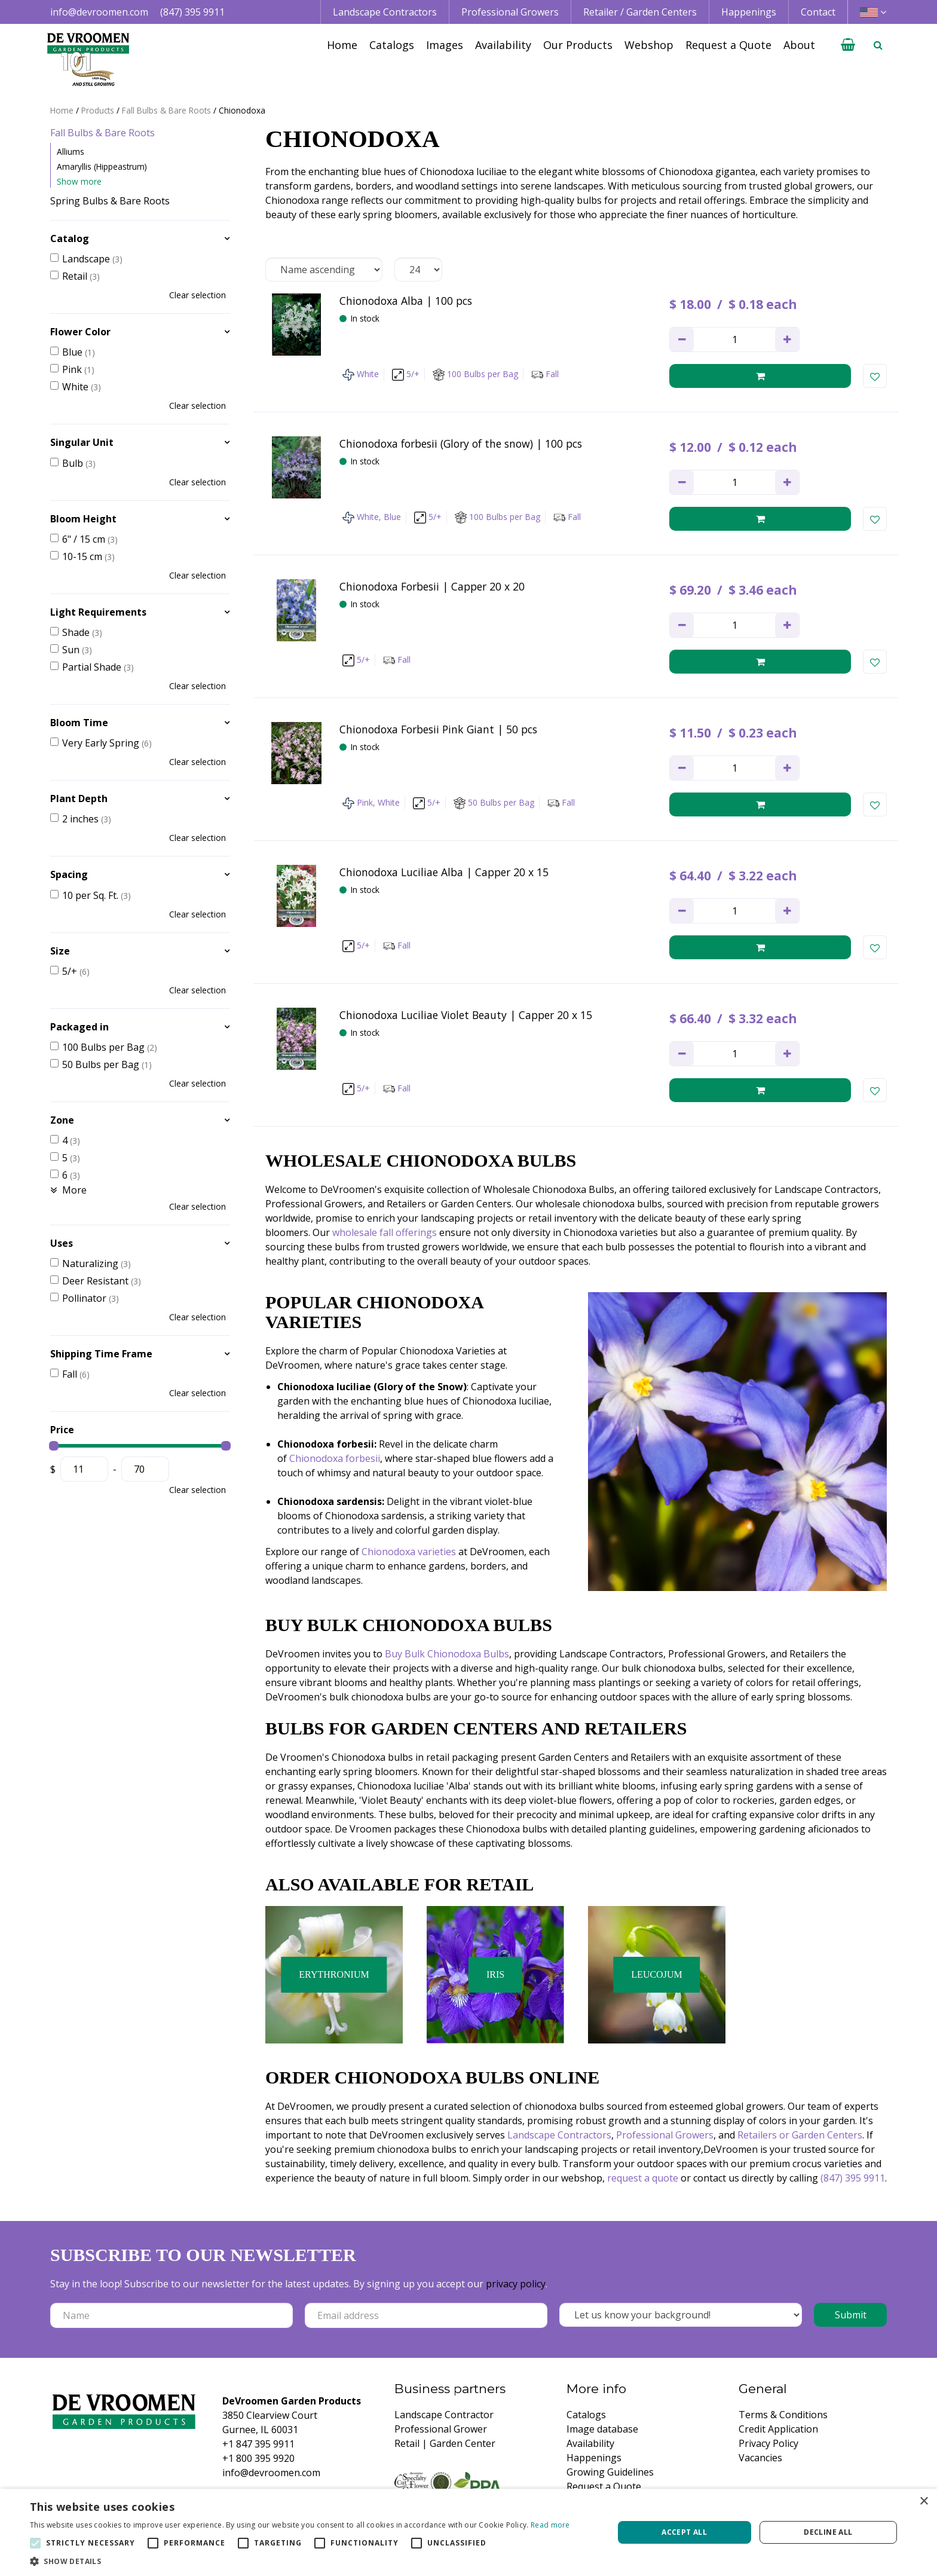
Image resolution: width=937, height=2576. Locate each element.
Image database (602, 2429)
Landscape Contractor (444, 2414)
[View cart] (848, 45)
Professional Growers (665, 2134)
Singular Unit (82, 442)
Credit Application (778, 2429)
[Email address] (426, 2315)
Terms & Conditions (783, 2414)
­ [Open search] (878, 45)
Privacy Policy (768, 2443)
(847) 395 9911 (192, 12)
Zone (62, 1120)
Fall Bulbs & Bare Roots (102, 132)
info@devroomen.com (99, 12)
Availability (590, 2443)
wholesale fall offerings (384, 1232)
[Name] (171, 2315)
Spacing (69, 874)
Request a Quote (604, 2486)
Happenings (594, 2457)
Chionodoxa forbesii (334, 1458)
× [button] (923, 2501)
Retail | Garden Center (444, 2443)
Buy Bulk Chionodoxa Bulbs (447, 1653)
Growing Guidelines (610, 2472)
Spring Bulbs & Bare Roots (110, 200)
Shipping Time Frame (101, 1354)
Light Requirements (98, 612)
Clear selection (197, 295)
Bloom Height (83, 519)
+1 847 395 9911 (258, 2443)
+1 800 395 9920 (258, 2458)
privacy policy (516, 2283)
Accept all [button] (684, 2532)
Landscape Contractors (559, 2134)
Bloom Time (79, 723)
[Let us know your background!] (680, 2315)
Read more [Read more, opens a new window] (550, 2525)
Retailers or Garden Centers (799, 2134)
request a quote (642, 2178)
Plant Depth (79, 798)
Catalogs (586, 2414)
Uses (61, 1243)
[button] (300, 2561)
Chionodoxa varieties (409, 1551)
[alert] (468, 2532)
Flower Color (80, 332)
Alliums (70, 151)
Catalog (69, 238)
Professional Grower (440, 2429)
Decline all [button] (828, 2532)
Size (60, 951)
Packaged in (79, 1027)
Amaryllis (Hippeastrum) (102, 166)
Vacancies (760, 2457)
